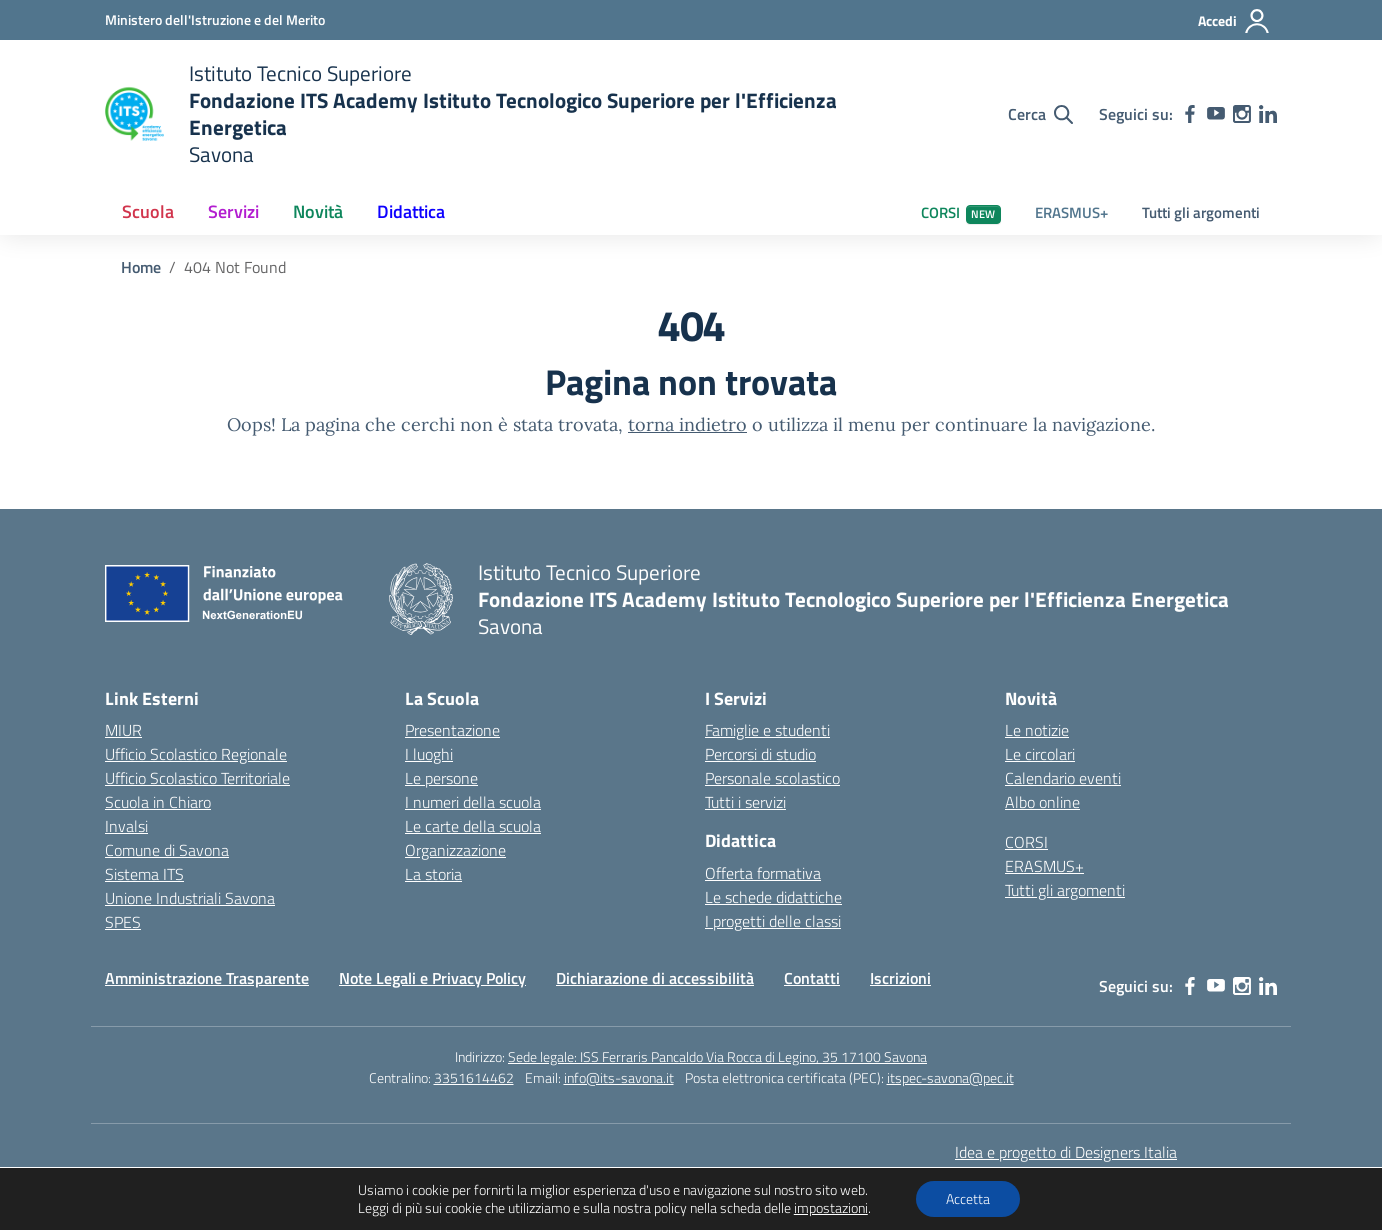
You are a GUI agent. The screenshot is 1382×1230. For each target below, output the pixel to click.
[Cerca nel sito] (1040, 114)
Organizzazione (455, 850)
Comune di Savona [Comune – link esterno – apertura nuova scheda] (167, 850)
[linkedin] (1268, 114)
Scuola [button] (148, 211)
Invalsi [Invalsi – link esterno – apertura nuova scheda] (126, 826)
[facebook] (1190, 114)
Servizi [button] (233, 211)
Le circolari (1040, 754)
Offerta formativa (763, 873)
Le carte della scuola (473, 826)
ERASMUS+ (1071, 212)
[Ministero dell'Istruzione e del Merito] (215, 19)
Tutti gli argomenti (1201, 212)
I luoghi (429, 754)
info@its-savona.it (619, 1077)
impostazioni (831, 1208)
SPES (123, 922)
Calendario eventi (1063, 778)
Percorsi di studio (760, 754)
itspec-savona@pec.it (950, 1077)
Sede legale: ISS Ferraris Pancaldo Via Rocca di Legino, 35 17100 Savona (717, 1056)
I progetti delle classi (773, 921)
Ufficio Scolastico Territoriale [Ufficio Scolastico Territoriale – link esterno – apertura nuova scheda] (197, 778)
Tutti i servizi (745, 802)
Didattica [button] (411, 211)
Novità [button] (318, 211)
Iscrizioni (900, 978)
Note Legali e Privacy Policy (432, 978)
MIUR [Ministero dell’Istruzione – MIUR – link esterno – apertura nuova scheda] (123, 730)
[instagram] (1242, 114)
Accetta (968, 1198)
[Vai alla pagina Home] (141, 267)
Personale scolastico (772, 778)
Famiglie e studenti (767, 730)
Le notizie (1037, 730)
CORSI (961, 212)
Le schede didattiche (773, 897)
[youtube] (1216, 114)
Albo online (1042, 802)
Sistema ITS (144, 874)
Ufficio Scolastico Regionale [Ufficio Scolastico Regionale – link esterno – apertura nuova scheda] (196, 754)
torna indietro (687, 424)
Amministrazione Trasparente (207, 978)
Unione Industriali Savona (190, 898)
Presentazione (452, 730)
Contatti (812, 978)
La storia (433, 874)
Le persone (441, 778)
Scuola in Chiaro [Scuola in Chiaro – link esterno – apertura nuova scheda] (158, 802)
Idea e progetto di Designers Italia (1066, 1152)
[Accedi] (1234, 21)
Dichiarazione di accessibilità (655, 978)
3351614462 (474, 1077)
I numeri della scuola (473, 802)
